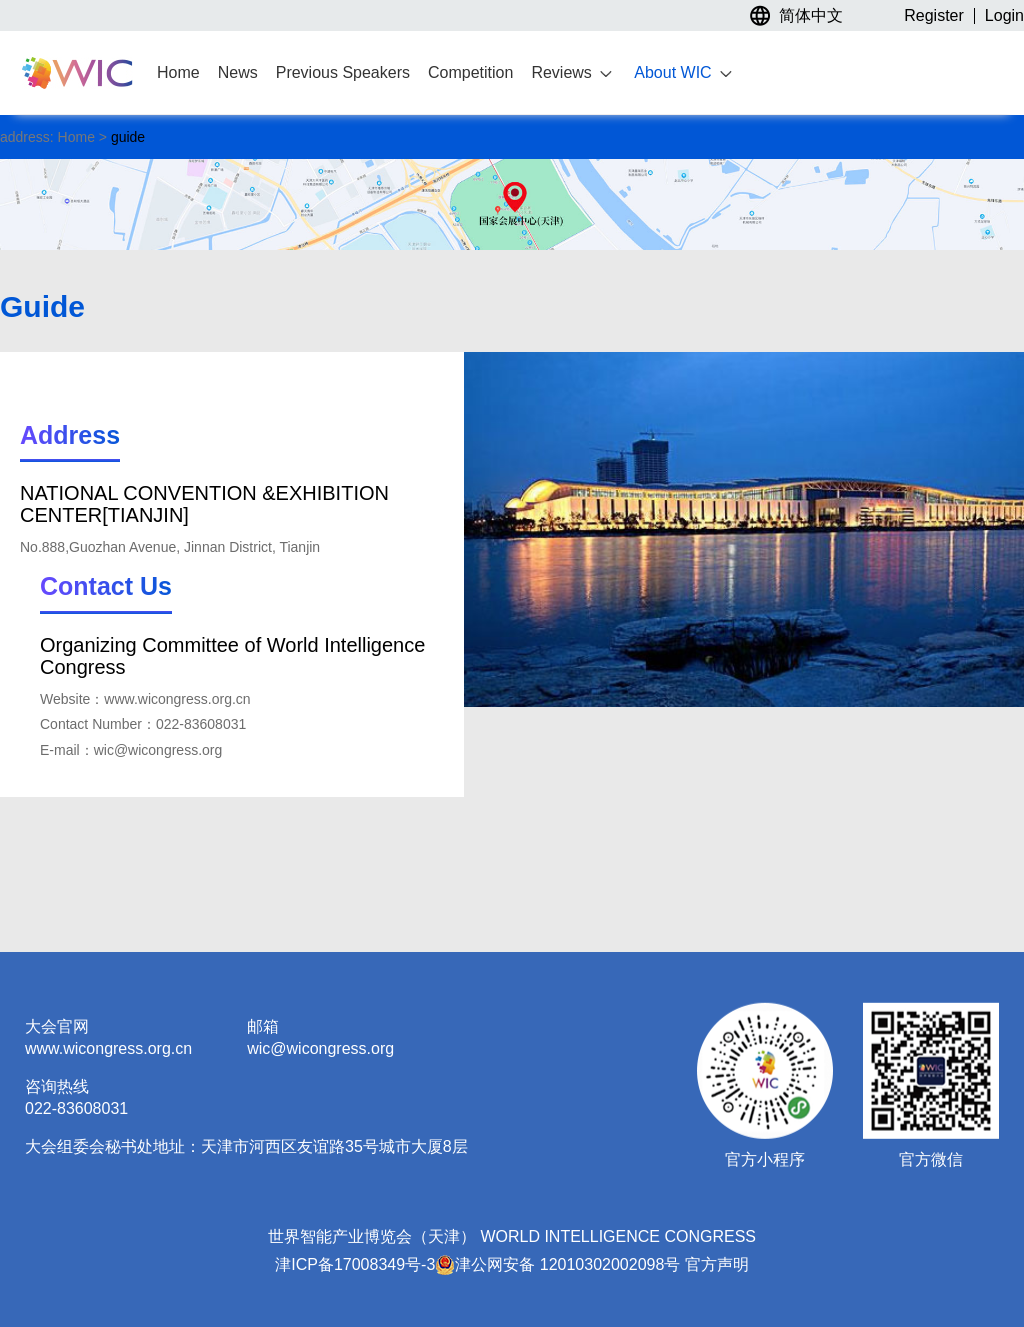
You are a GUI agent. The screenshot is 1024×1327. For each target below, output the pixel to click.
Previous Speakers (343, 72)
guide (126, 137)
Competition (470, 72)
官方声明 (717, 1264)
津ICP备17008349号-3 (355, 1264)
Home (178, 72)
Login (1004, 15)
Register (934, 15)
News (238, 72)
